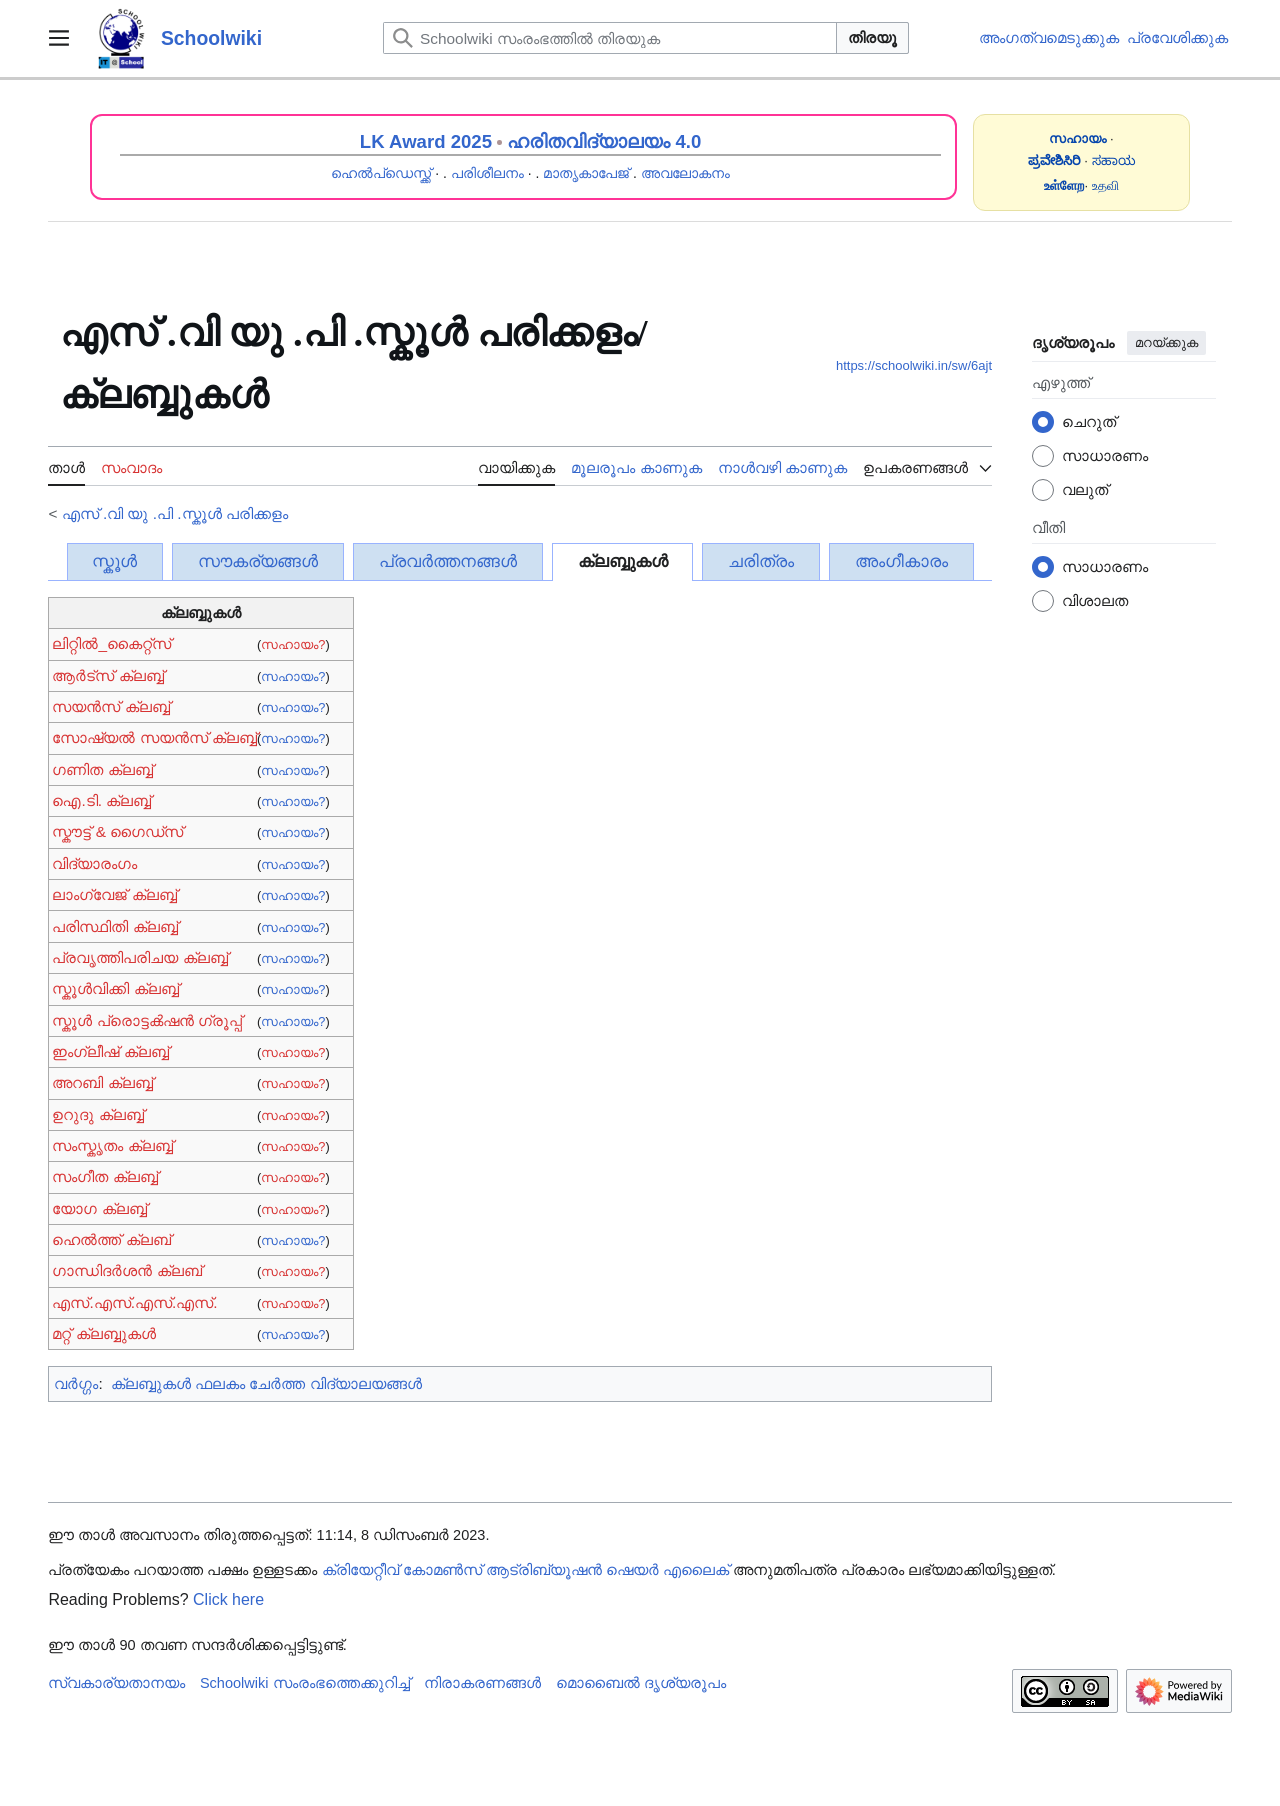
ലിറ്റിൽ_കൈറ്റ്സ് (111, 643)
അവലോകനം (685, 173)
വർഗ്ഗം (76, 1383)
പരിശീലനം (487, 173)
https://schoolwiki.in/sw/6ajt (914, 365)
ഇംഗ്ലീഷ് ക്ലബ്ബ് (110, 1051)
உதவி (1105, 185)
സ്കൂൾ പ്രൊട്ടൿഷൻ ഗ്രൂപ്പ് (147, 1020)
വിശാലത (1095, 600)
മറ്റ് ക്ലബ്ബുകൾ (103, 1333)
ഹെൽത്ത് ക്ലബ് (111, 1239)
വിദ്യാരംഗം (94, 863)
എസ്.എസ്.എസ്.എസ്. (134, 1302)
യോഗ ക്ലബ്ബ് (99, 1208)
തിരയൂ (872, 37)
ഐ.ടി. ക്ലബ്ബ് (101, 800)
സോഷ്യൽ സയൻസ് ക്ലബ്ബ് (154, 737)
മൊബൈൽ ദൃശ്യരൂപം (641, 1683)
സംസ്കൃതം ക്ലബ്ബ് (112, 1145)
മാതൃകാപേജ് (586, 173)
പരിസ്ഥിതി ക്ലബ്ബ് (114, 926)
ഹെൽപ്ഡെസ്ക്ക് (381, 173)
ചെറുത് (1089, 421)
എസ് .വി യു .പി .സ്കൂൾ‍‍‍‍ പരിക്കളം (175, 513)
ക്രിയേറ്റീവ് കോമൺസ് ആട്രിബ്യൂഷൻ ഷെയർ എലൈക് (525, 1570)
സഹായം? (293, 644)
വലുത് (1085, 489)
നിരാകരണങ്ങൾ (482, 1683)
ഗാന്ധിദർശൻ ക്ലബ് (126, 1270)
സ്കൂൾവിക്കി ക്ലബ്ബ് (115, 988)
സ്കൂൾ (114, 561)
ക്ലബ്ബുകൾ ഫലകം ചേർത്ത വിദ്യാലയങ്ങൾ (266, 1383)
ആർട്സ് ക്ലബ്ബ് (107, 675)
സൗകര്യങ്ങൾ (258, 561)
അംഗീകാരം (901, 561)
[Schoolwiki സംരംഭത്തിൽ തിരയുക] (610, 38)
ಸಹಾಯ (1114, 160)
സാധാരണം (1105, 455)
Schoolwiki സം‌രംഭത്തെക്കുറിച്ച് (305, 1683)
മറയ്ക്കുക (1166, 342)
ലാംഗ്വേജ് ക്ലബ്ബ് (114, 894)
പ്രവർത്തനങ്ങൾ (448, 561)
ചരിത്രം (761, 561)
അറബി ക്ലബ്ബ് (102, 1082)
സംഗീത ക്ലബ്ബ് (104, 1176)
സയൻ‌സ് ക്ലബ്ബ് (110, 706)
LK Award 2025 (426, 141)
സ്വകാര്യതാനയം (116, 1683)
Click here (228, 1599)
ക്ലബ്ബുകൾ (623, 561)
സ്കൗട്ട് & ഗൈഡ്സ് (117, 831)
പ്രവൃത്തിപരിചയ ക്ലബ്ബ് (139, 957)
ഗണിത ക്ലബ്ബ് (102, 769)
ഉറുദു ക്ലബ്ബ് (97, 1114)
